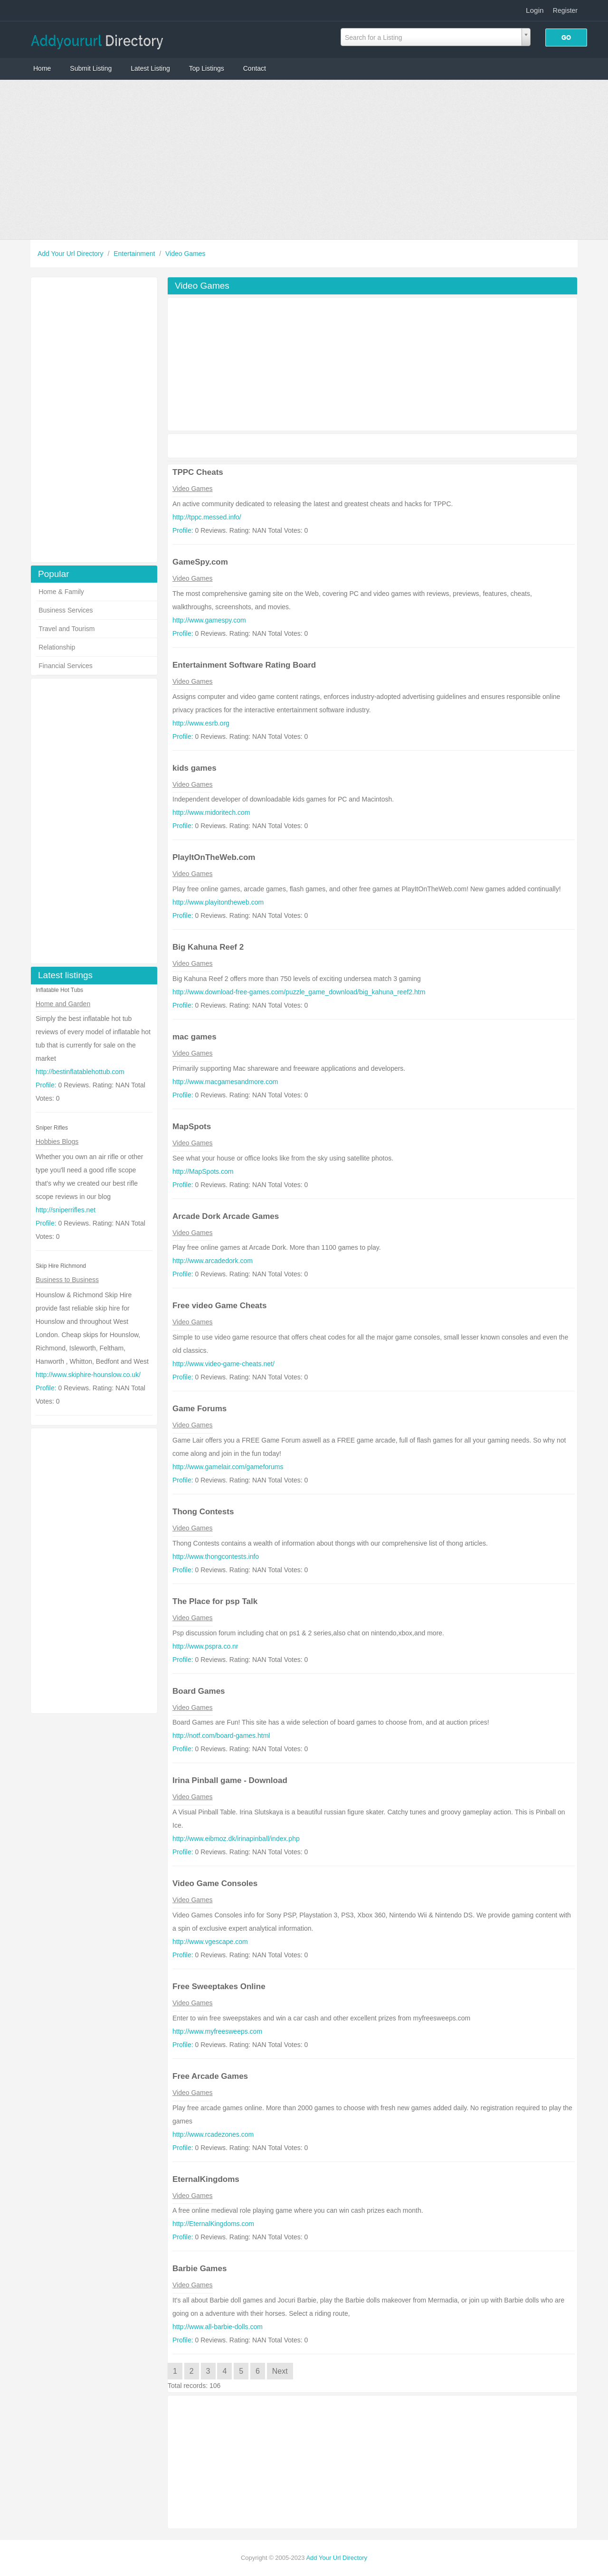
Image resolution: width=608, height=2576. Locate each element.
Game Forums (199, 1408)
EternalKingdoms (205, 2179)
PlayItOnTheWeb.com (213, 857)
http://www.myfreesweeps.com (217, 2031)
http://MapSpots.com (202, 1171)
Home (42, 68)
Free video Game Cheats (219, 1305)
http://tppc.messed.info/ (206, 517)
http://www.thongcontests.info (215, 1556)
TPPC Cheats (197, 472)
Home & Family (61, 591)
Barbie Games (199, 2268)
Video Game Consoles (214, 1883)
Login (535, 10)
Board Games (198, 1691)
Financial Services (65, 666)
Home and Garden (63, 1004)
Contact (254, 68)
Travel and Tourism (66, 628)
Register (565, 10)
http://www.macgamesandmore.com (225, 1081)
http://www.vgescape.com (210, 1941)
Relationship (56, 647)
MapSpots (191, 1126)
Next (280, 2371)
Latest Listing (150, 68)
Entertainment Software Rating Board (244, 665)
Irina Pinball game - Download (229, 1780)
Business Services (65, 610)
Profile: (46, 1085)
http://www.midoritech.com (211, 812)
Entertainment (135, 253)
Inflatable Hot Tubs (59, 990)
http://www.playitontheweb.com (218, 902)
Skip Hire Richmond (61, 1266)
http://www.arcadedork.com (212, 1260)
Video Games (185, 253)
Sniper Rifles (52, 1127)
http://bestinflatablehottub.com (80, 1072)
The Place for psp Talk (214, 1601)
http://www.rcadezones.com (213, 2134)
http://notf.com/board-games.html (221, 1735)
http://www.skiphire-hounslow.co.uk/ (88, 1374)
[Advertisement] (304, 159)
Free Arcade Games (210, 2076)
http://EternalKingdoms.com (213, 2223)
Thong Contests (203, 1511)
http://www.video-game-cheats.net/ (223, 1364)
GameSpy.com (200, 561)
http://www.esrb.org (200, 723)
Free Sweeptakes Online (219, 1986)
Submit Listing (91, 68)
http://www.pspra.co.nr (205, 1646)
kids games (194, 768)
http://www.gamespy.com (209, 620)
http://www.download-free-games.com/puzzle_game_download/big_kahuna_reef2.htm (298, 992)
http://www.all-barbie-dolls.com (217, 2327)
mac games (194, 1036)
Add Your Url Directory (71, 253)
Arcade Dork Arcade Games (225, 1216)
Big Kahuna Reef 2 (208, 947)
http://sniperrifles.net (65, 1210)
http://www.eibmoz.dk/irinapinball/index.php (236, 1838)
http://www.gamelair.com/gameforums (227, 1467)
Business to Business (67, 1279)
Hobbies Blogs (57, 1141)
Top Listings (206, 68)
